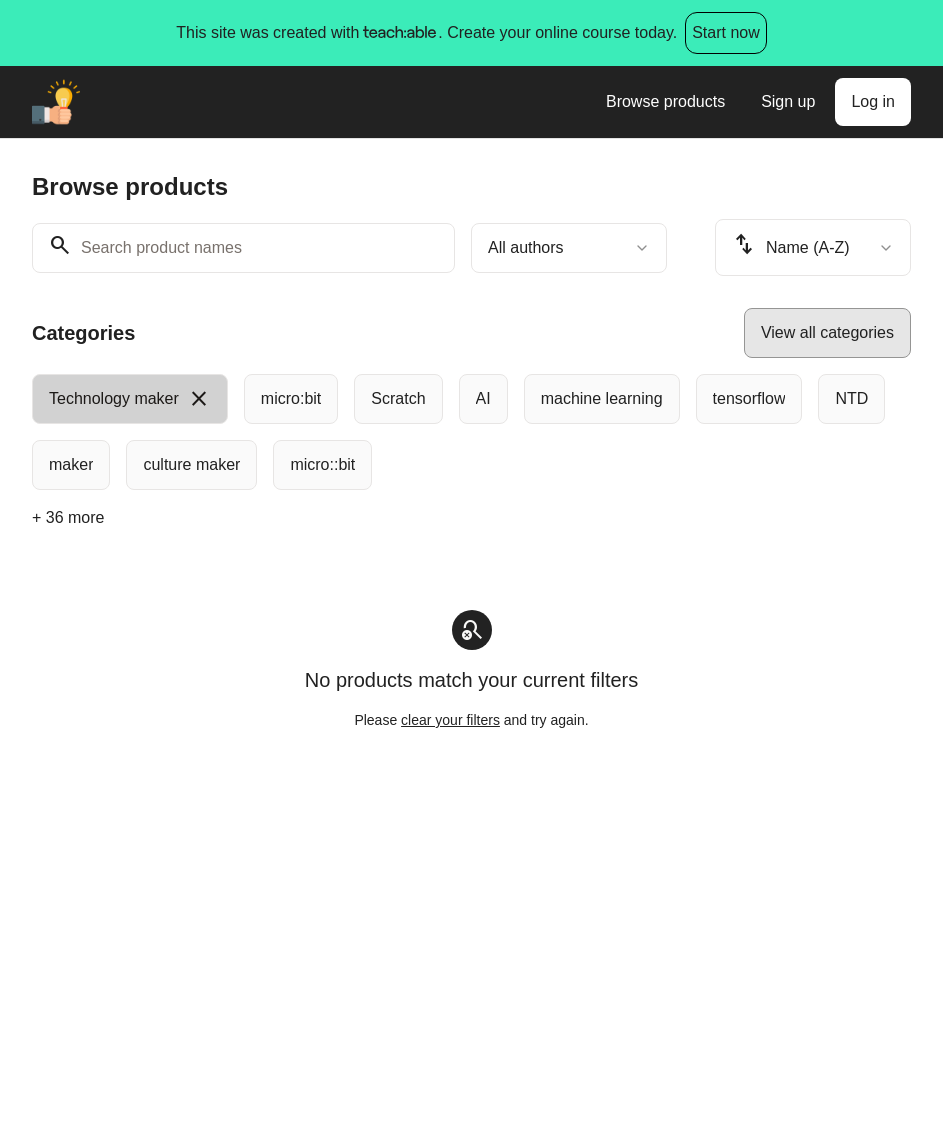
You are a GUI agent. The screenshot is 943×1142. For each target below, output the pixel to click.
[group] (471, 432)
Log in (873, 101)
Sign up (788, 101)
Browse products (665, 101)
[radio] (130, 399)
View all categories (827, 332)
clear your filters (450, 720)
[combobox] (569, 248)
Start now (726, 32)
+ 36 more (68, 517)
